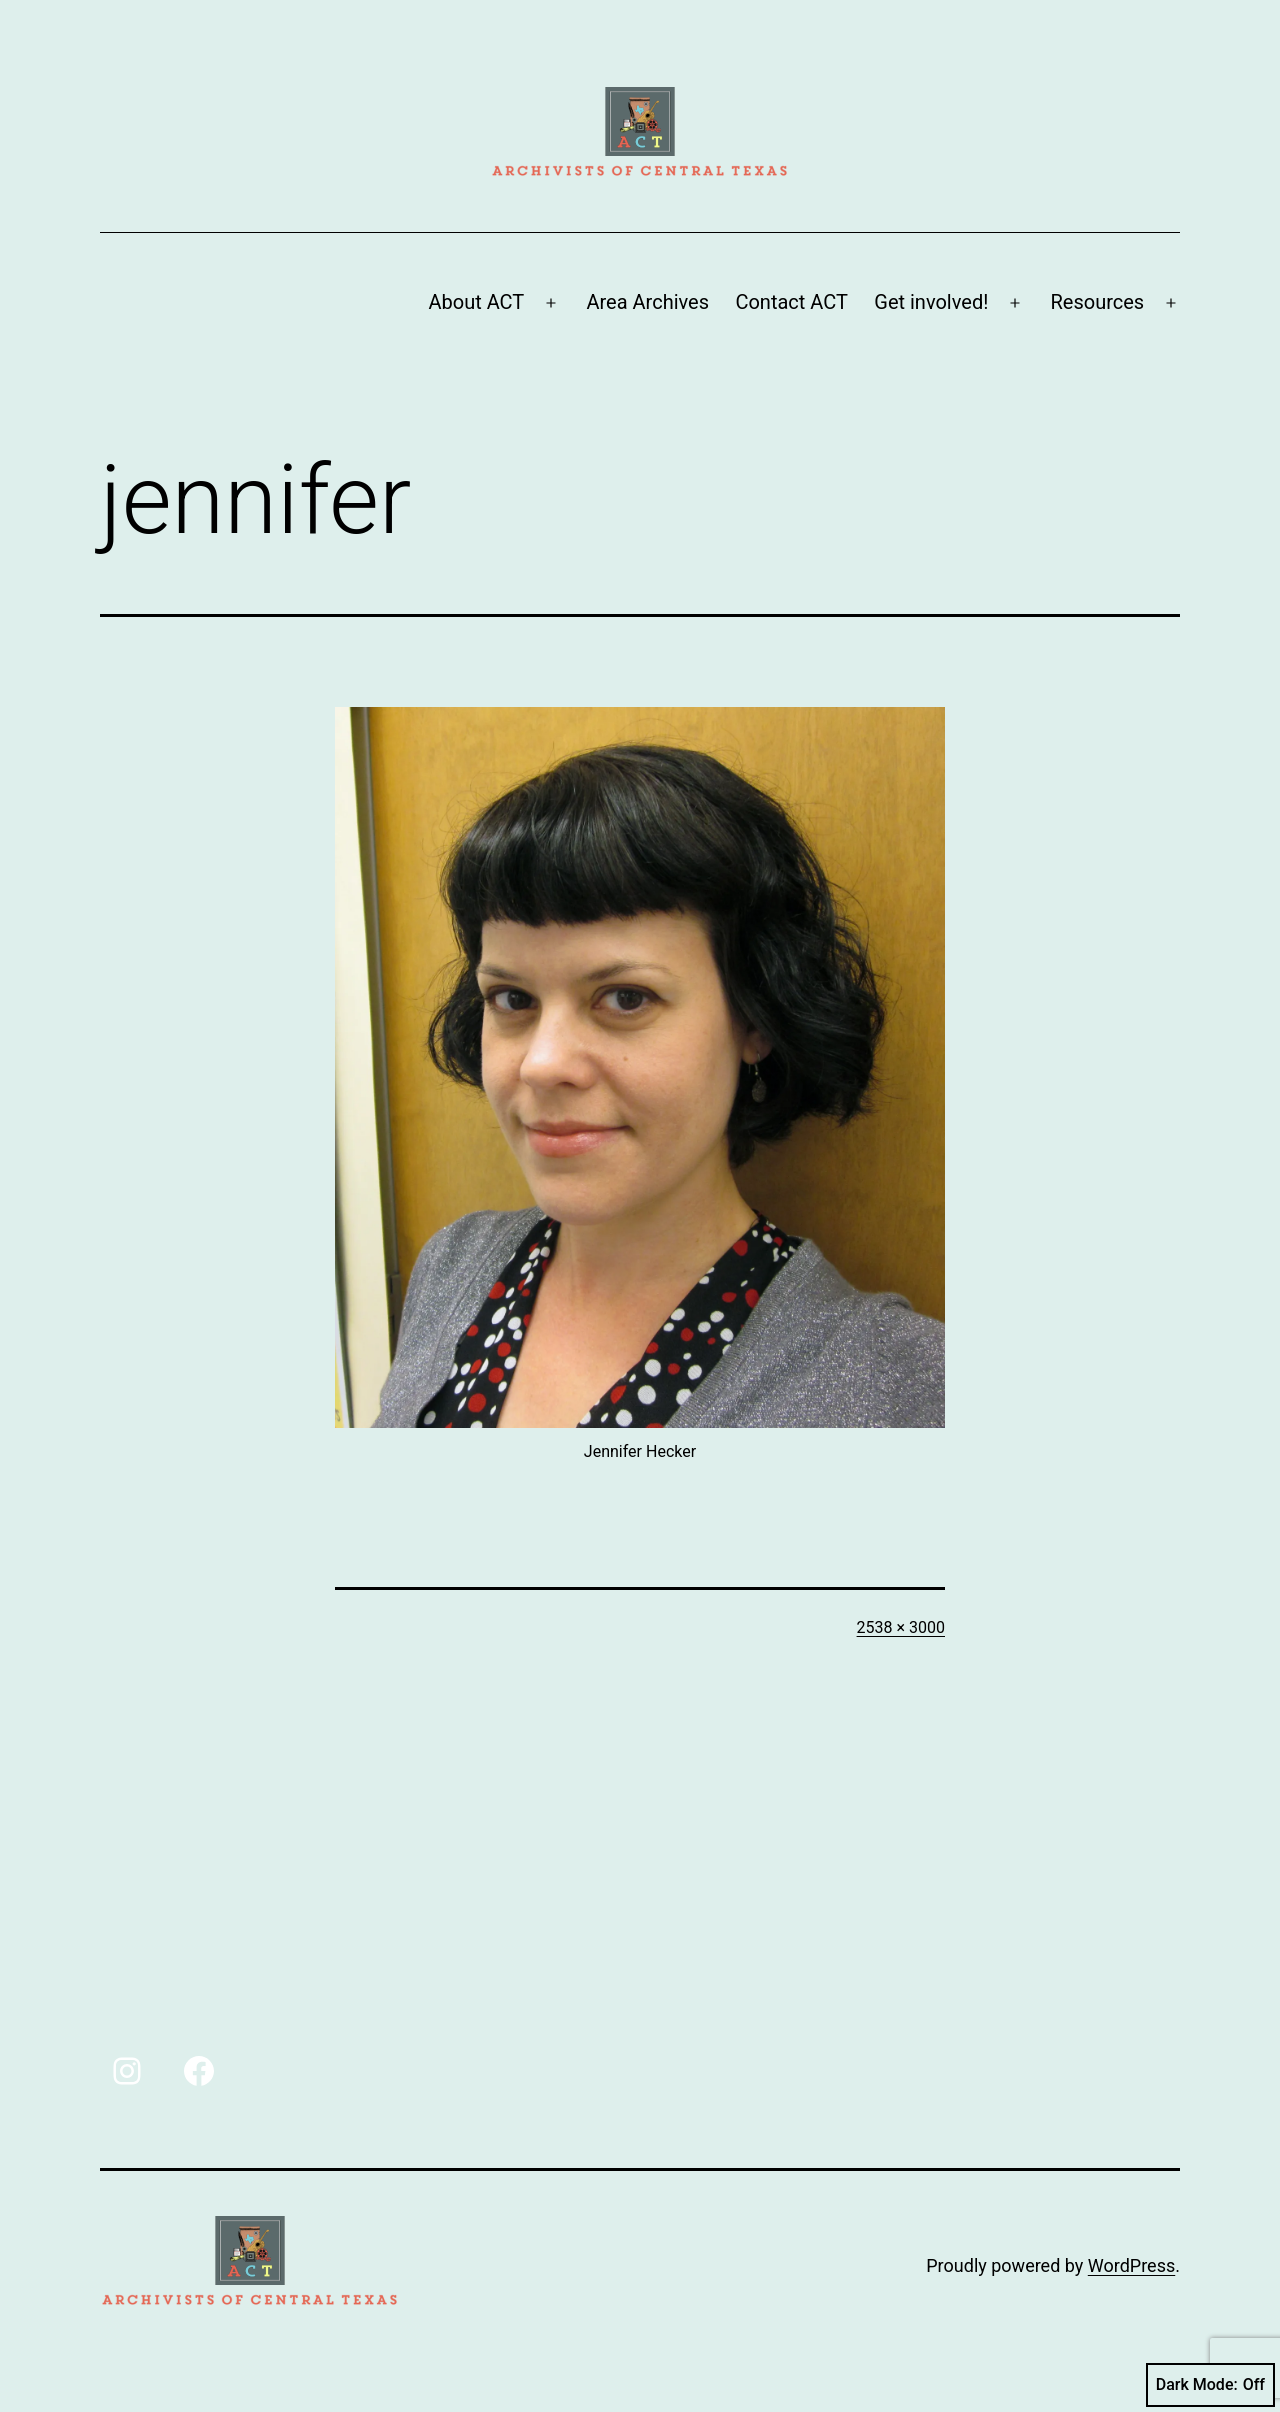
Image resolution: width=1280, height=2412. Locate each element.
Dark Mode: (1210, 2385)
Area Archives (647, 302)
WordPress (1131, 2265)
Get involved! (931, 302)
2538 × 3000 (901, 1627)
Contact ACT (791, 302)
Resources (1098, 302)
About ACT (476, 302)
